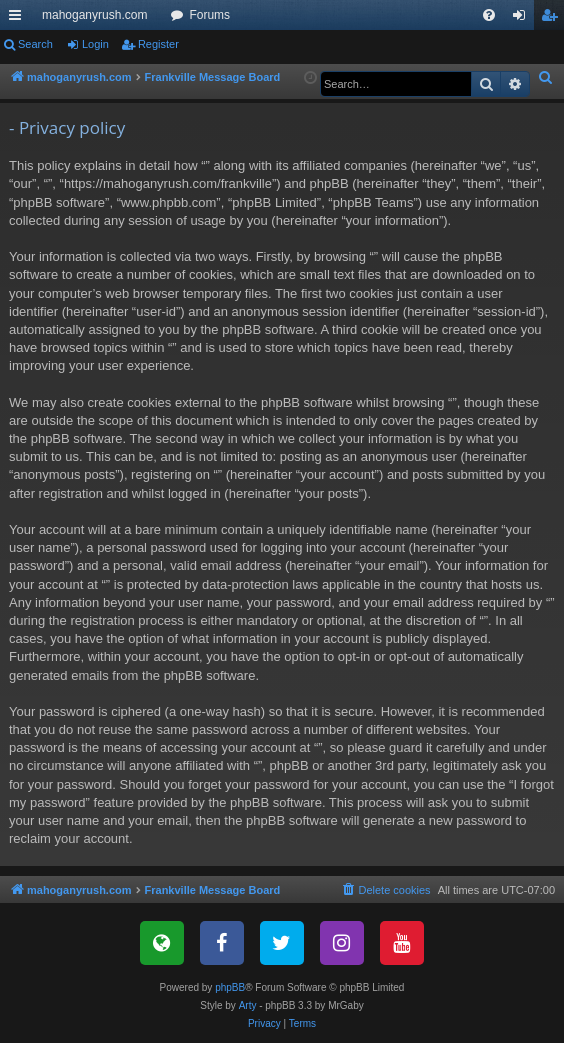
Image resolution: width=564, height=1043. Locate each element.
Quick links (19, 19)
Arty (248, 1005)
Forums (209, 15)
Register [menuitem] (553, 19)
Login (95, 44)
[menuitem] (489, 15)
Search (35, 44)
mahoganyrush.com (94, 15)
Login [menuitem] (523, 19)
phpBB (230, 987)
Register (158, 44)
